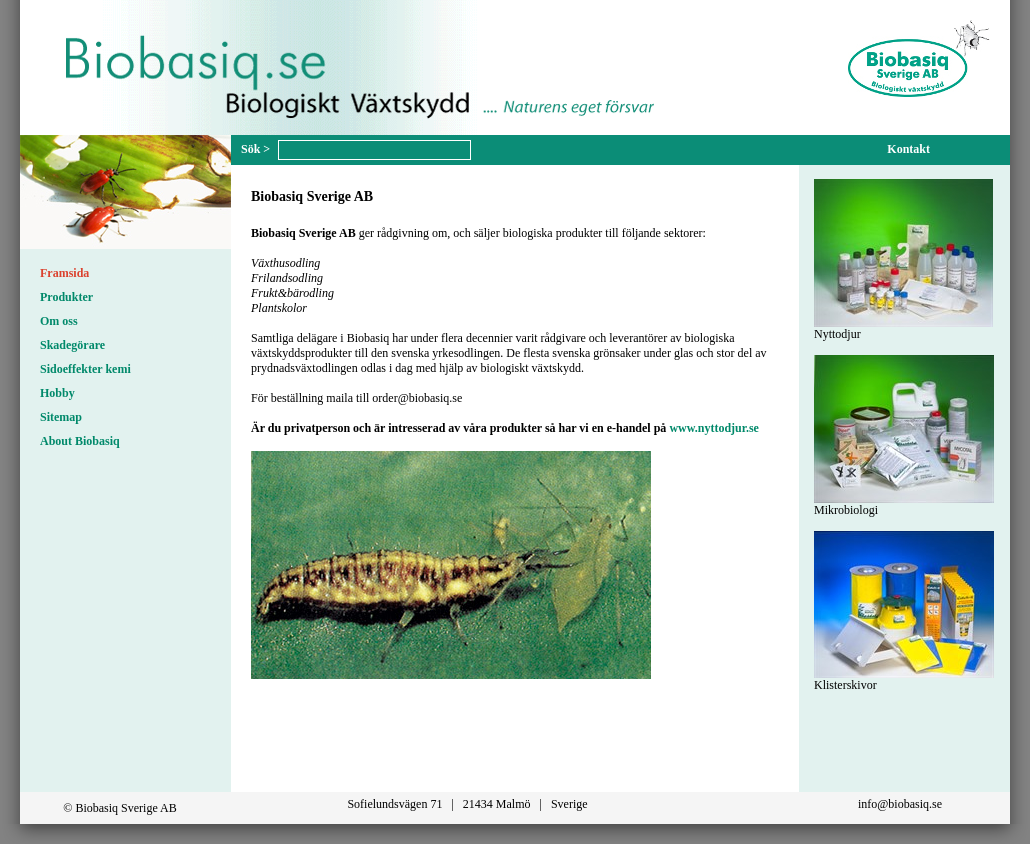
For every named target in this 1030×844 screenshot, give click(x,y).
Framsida (64, 273)
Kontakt (908, 149)
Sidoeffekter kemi (85, 369)
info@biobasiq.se (900, 804)
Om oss (59, 321)
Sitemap (61, 417)
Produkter (66, 297)
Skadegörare (72, 345)
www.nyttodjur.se (714, 428)
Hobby (57, 393)
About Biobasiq (80, 441)
